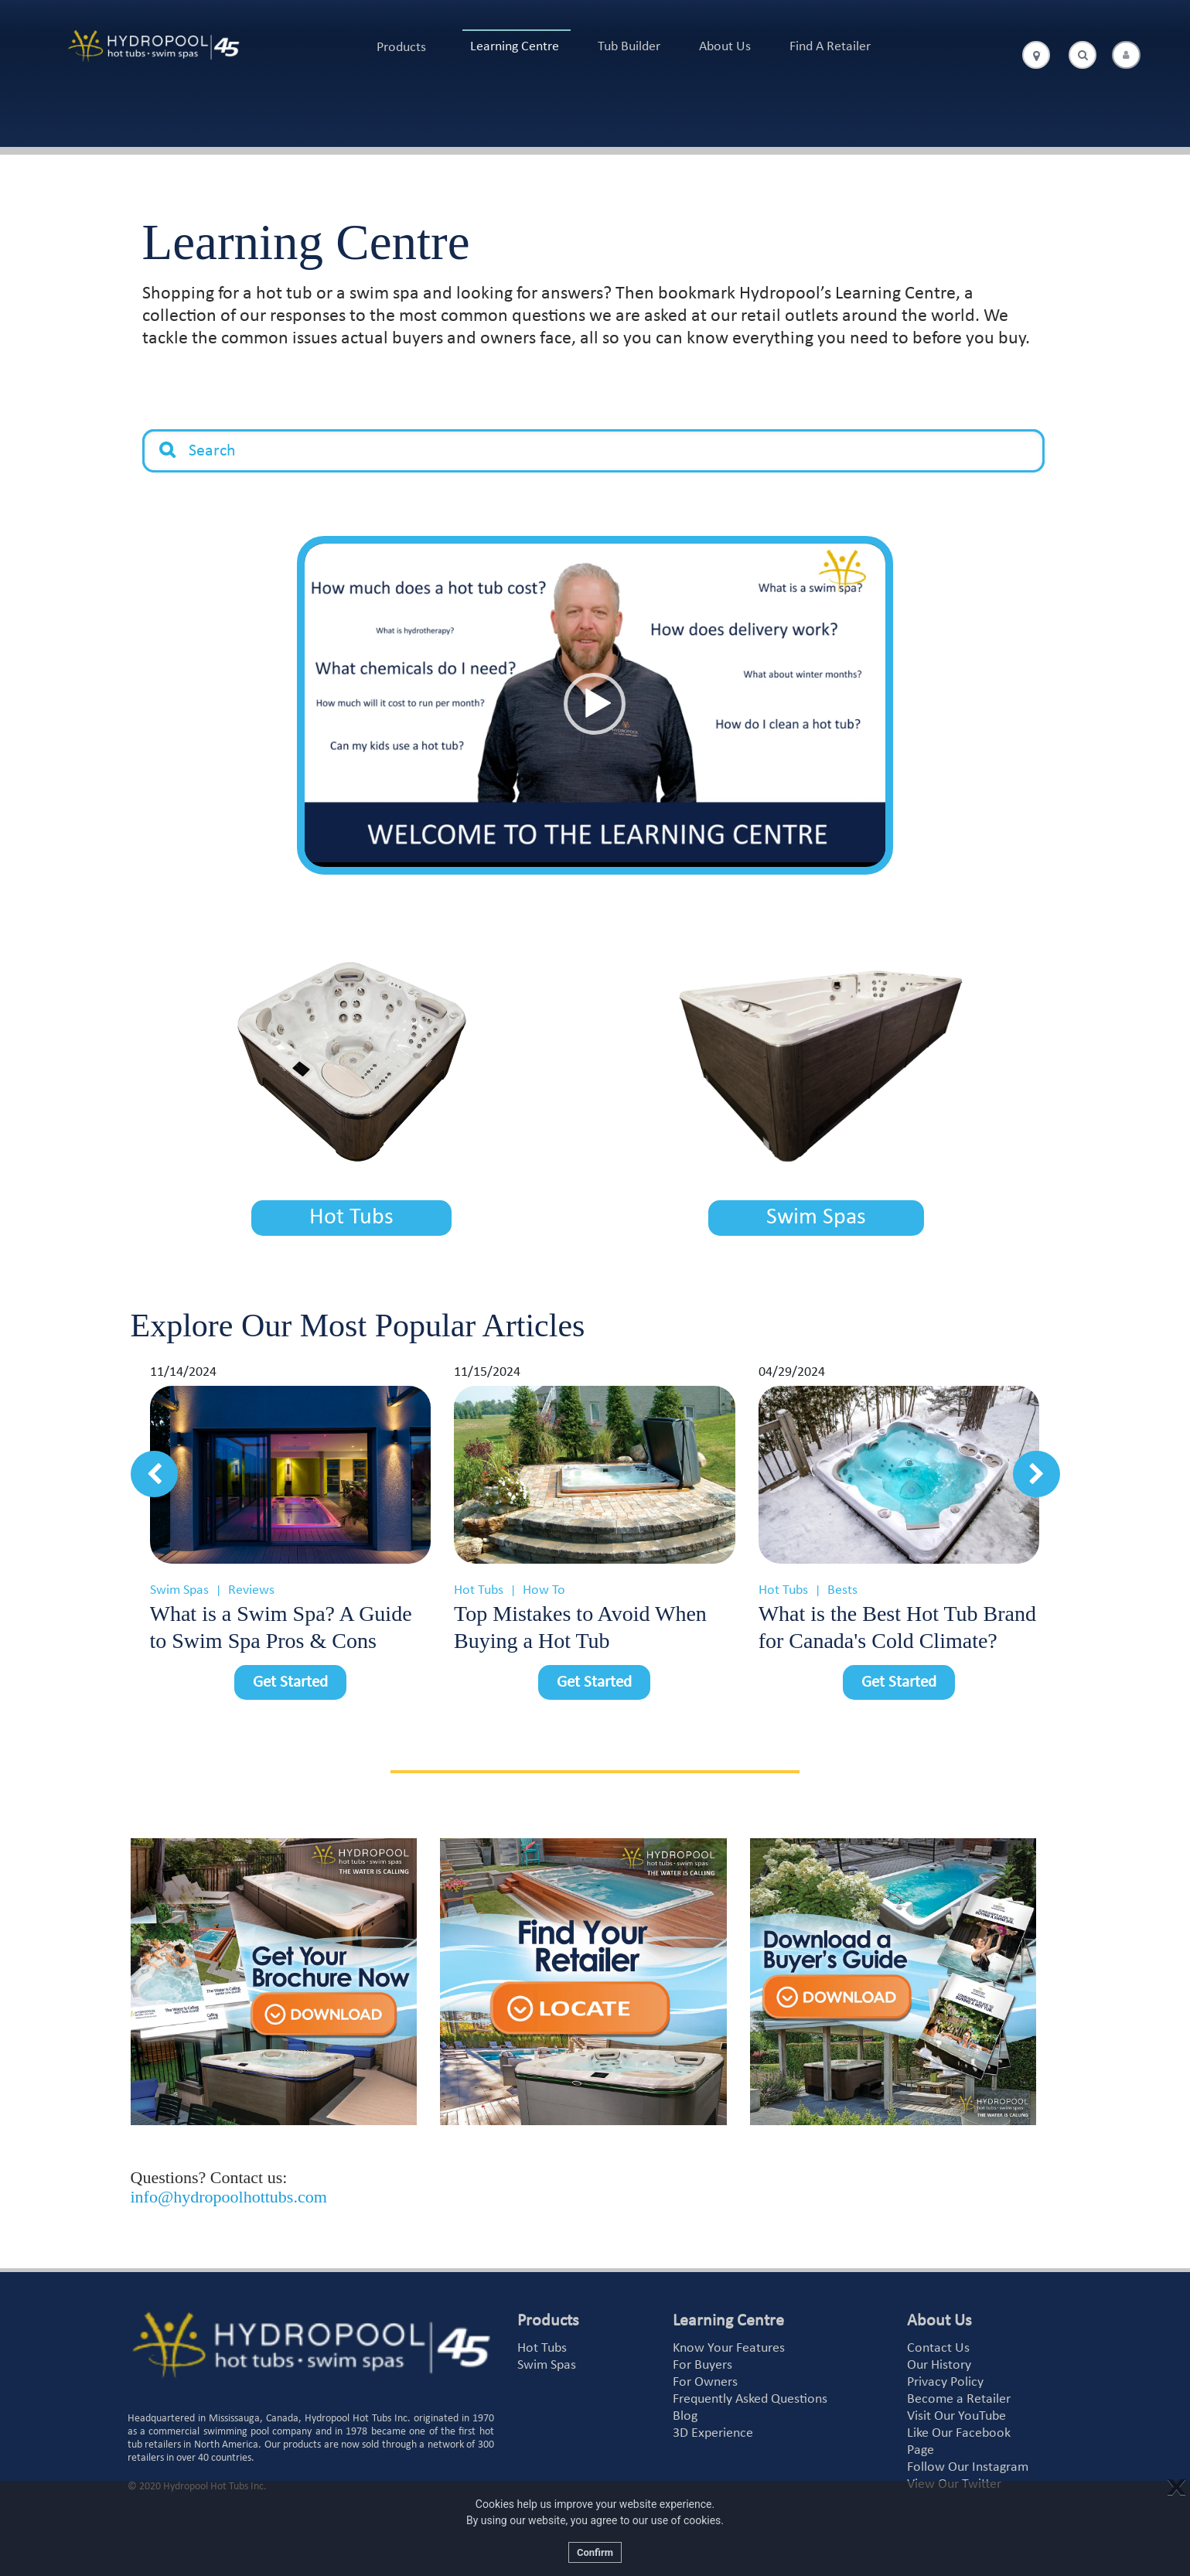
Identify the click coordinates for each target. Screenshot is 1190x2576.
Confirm (595, 2552)
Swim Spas (816, 1218)
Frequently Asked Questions (750, 2399)
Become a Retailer (959, 2399)
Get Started (290, 1682)
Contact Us (938, 2348)
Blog (685, 2416)
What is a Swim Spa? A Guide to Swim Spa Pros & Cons (281, 1627)
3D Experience (713, 2433)
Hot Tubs (351, 1218)
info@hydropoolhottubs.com (229, 2196)
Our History (939, 2365)
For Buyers (702, 2365)
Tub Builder (629, 46)
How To (544, 1590)
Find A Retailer (830, 46)
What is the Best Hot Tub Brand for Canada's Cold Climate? (897, 1627)
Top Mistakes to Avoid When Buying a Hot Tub (580, 1627)
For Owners (705, 2382)
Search (167, 437)
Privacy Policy (945, 2382)
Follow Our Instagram (967, 2467)
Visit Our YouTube (956, 2416)
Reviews (251, 1590)
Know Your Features (729, 2348)
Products (401, 47)
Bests (842, 1590)
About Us (725, 46)
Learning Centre (514, 46)
